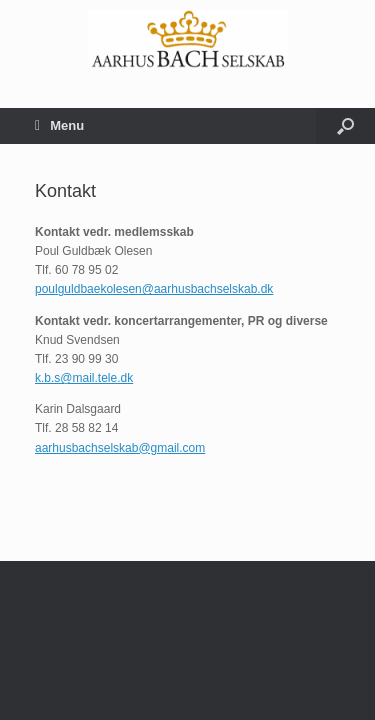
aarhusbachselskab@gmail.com (120, 448)
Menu (59, 126)
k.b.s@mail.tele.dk (84, 378)
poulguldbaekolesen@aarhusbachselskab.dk (154, 289)
